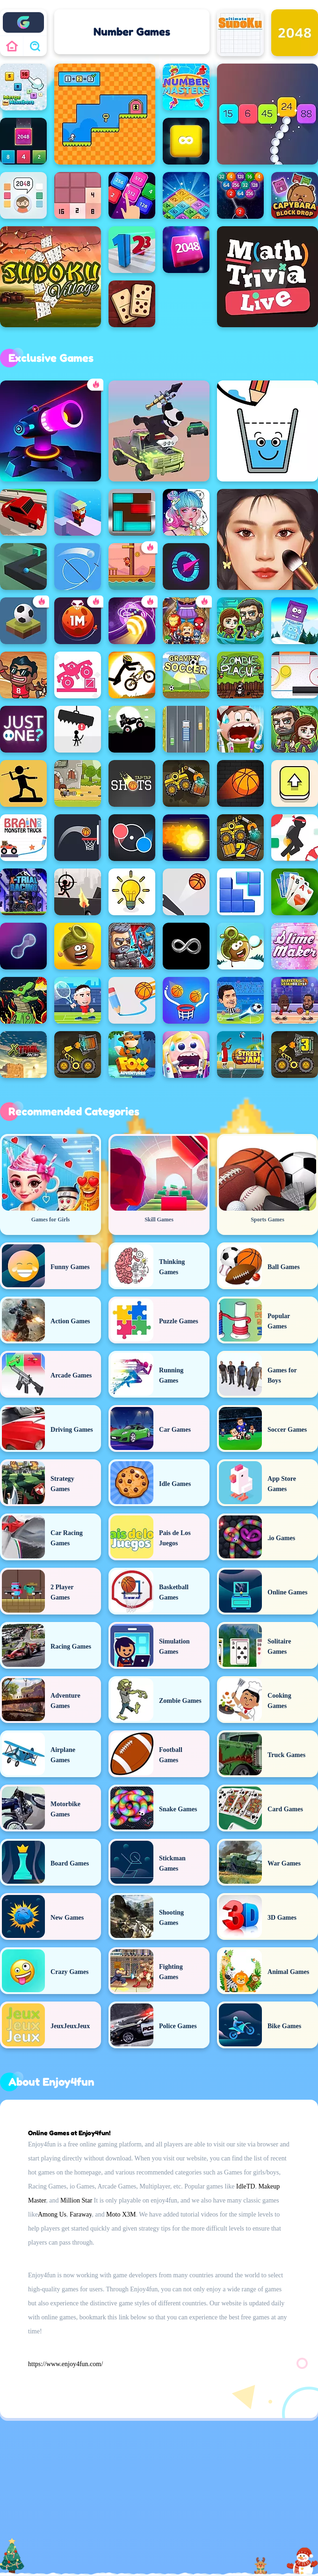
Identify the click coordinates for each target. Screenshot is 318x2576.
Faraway (81, 2214)
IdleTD (245, 2186)
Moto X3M (121, 2214)
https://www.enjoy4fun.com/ (65, 2364)
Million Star (76, 2200)
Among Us (52, 2214)
